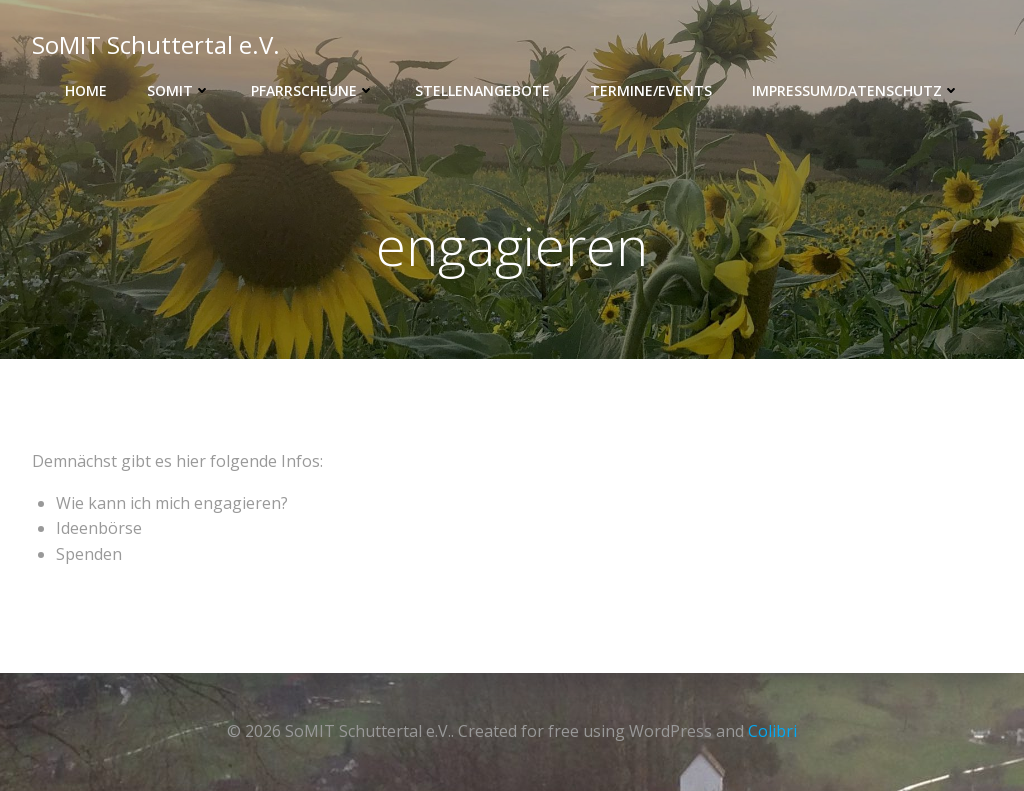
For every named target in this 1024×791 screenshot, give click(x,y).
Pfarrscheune (313, 90)
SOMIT (179, 90)
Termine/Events (651, 90)
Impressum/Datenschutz (856, 90)
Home (86, 90)
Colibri (772, 731)
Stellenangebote (482, 90)
